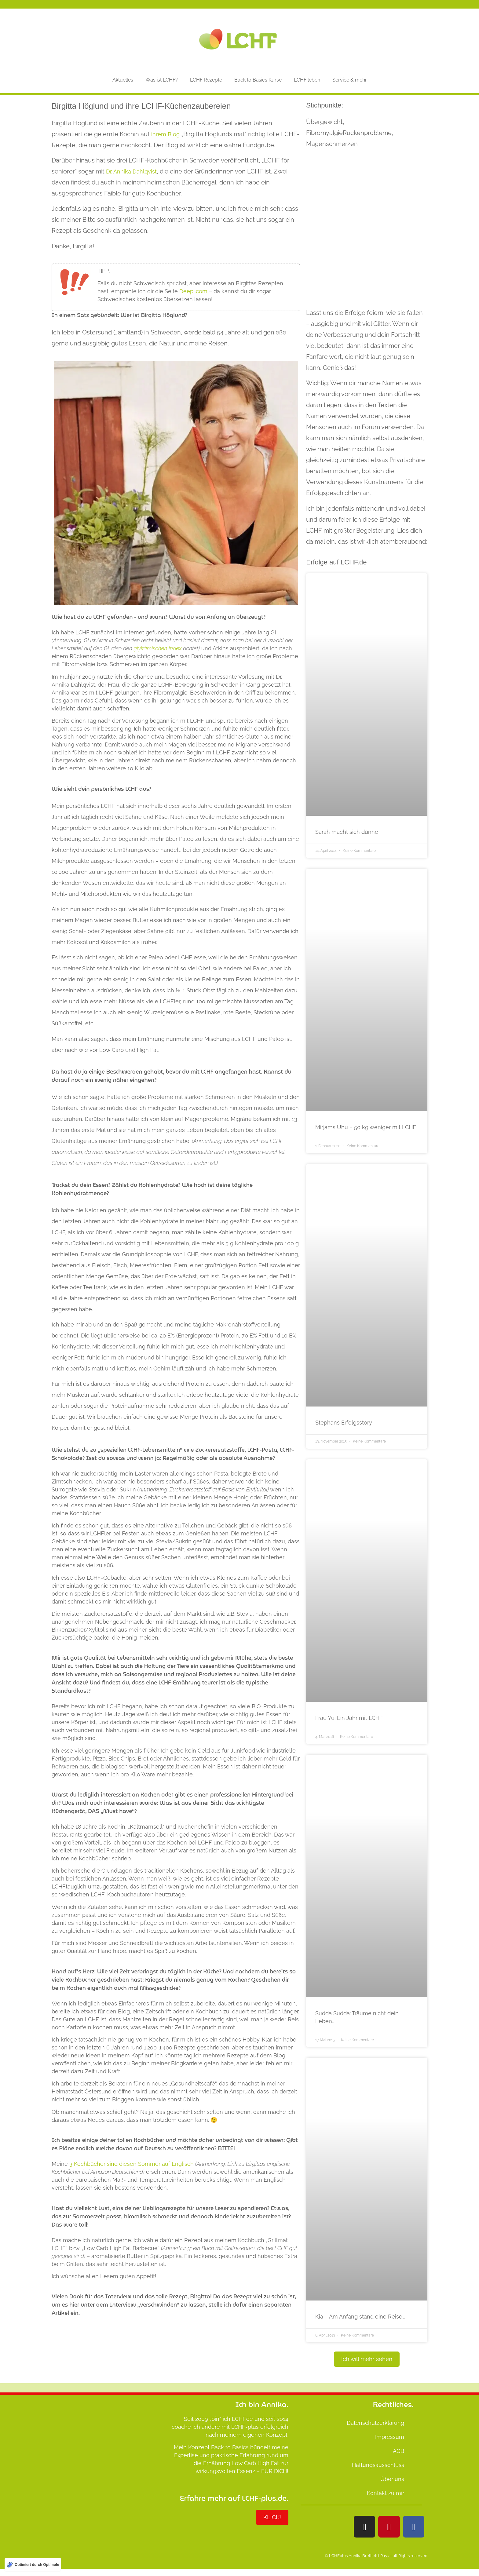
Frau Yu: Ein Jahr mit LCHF (349, 1718)
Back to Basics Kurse (258, 80)
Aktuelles (122, 80)
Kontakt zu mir (385, 2493)
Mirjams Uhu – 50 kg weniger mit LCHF (365, 1127)
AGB (398, 2451)
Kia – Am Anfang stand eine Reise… (360, 2316)
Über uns (392, 2479)
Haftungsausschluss (378, 2465)
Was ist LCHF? (161, 80)
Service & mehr (349, 80)
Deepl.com (193, 291)
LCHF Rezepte (206, 80)
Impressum (389, 2437)
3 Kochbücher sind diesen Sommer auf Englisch (131, 2164)
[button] (366, 2359)
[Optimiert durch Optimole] (33, 2564)
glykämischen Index (158, 648)
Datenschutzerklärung (375, 2423)
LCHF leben (307, 80)
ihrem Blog (165, 134)
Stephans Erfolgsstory (343, 1422)
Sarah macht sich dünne (346, 832)
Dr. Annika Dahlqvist (131, 171)
